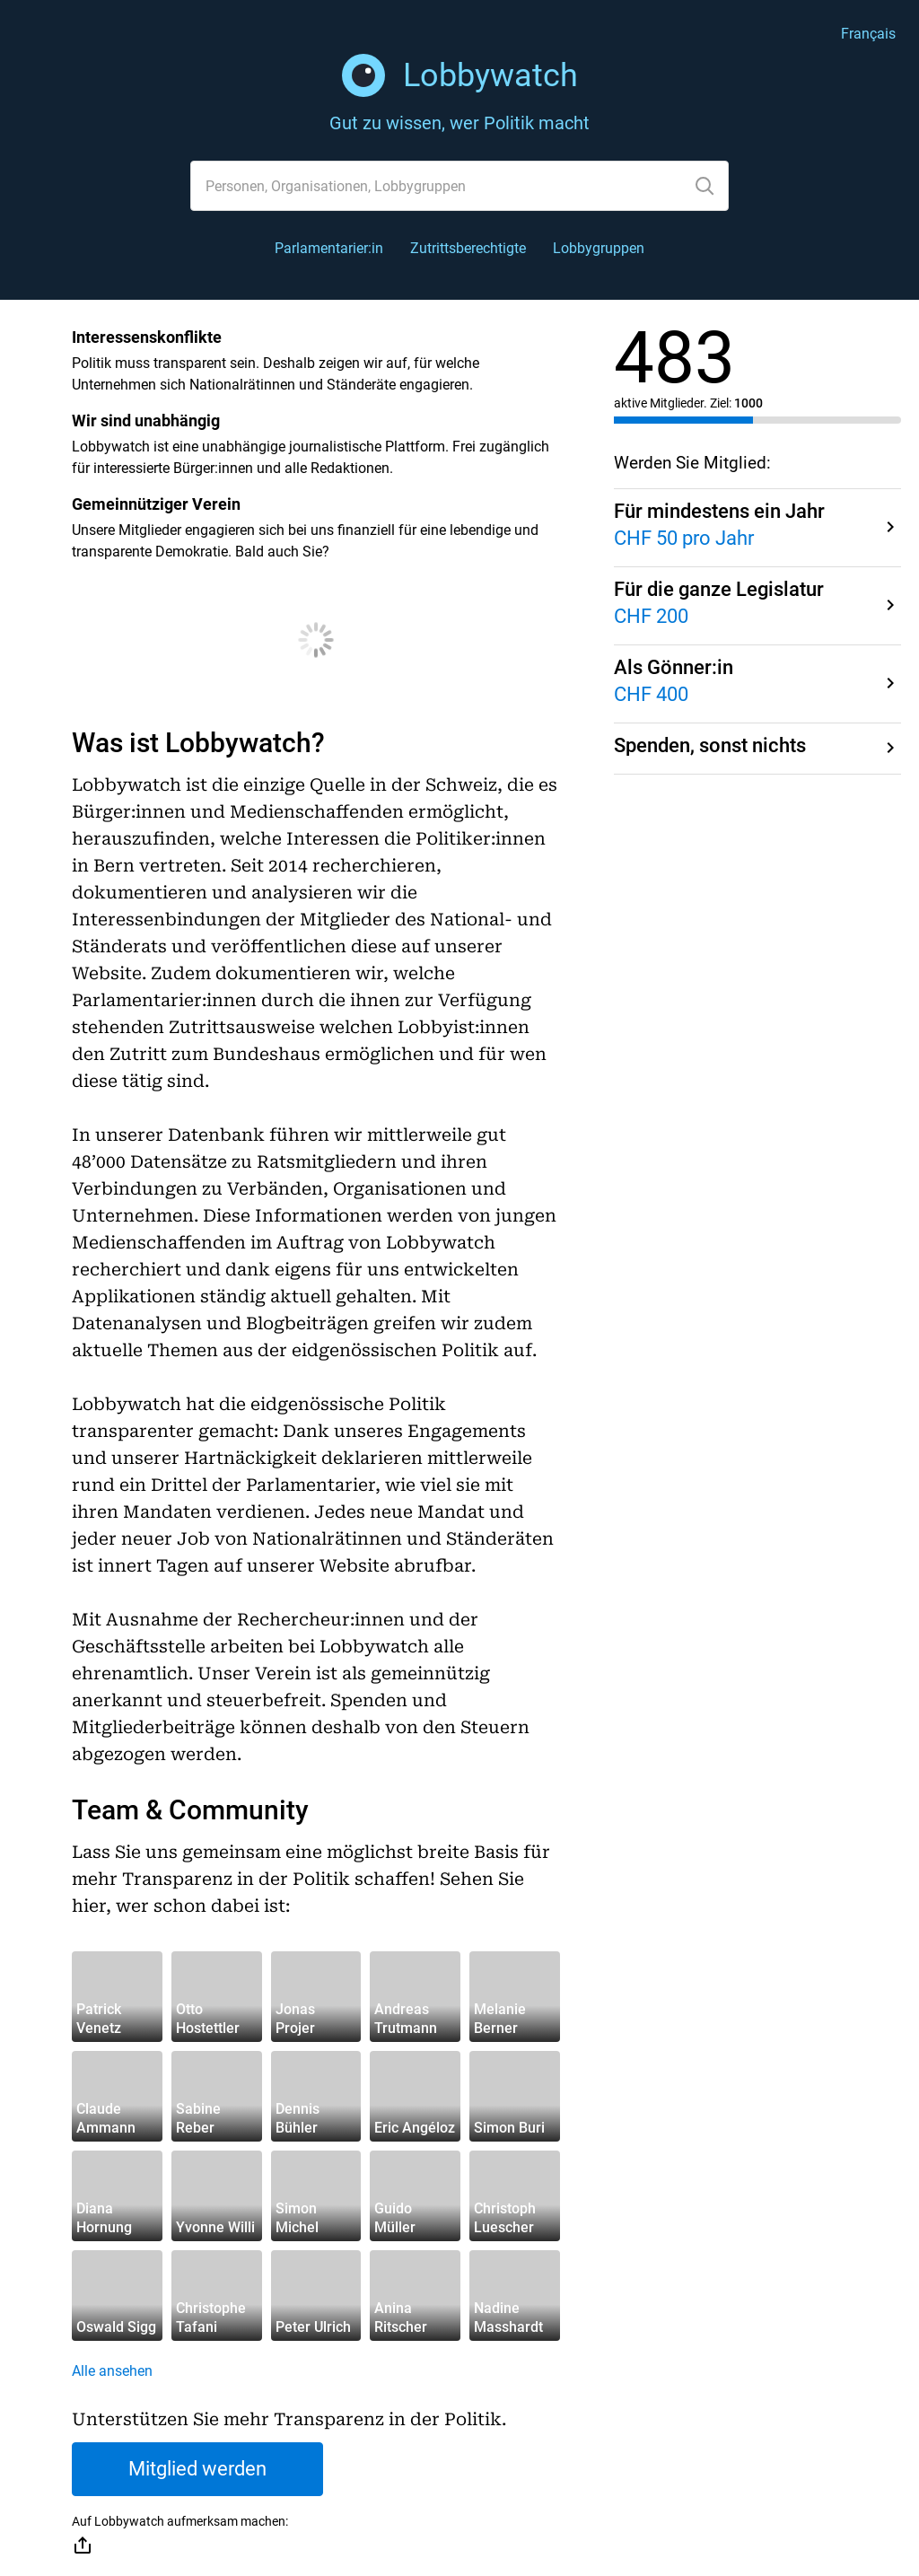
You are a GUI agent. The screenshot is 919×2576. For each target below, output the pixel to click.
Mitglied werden (197, 2469)
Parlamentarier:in (329, 248)
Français (868, 33)
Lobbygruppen (598, 248)
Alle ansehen (112, 2370)
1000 (748, 403)
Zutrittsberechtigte (468, 248)
